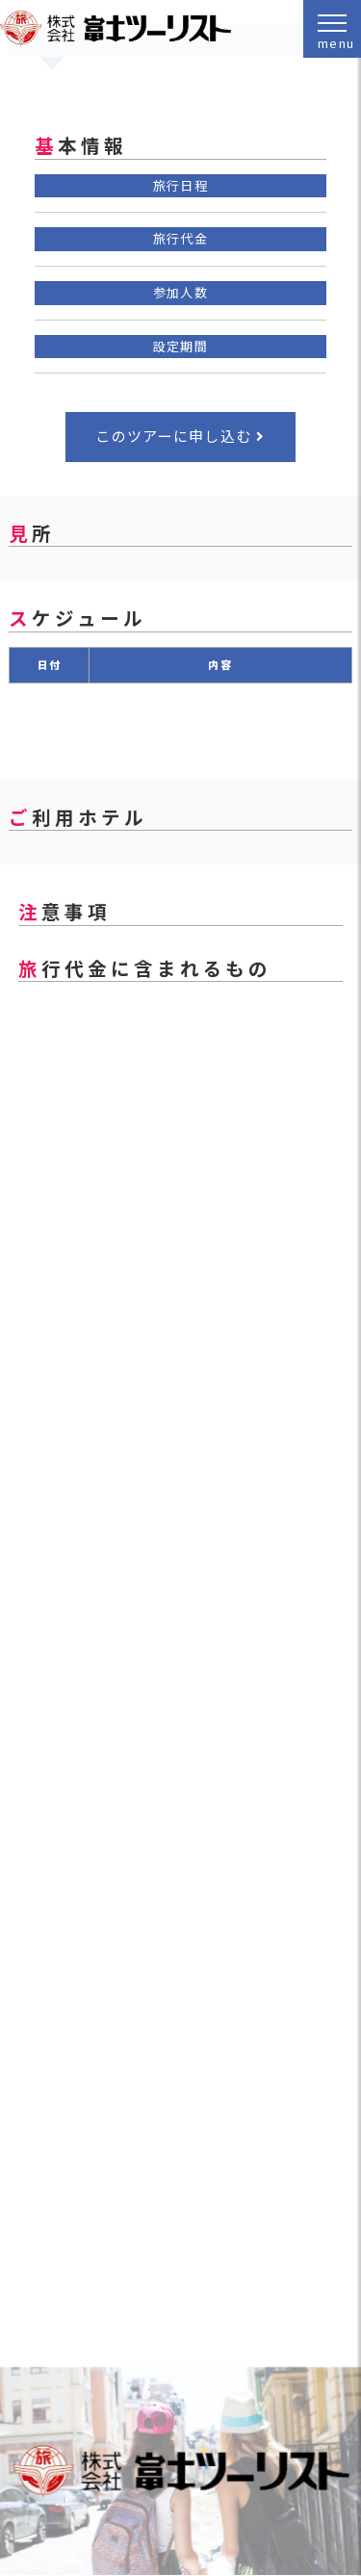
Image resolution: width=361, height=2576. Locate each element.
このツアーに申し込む (173, 436)
